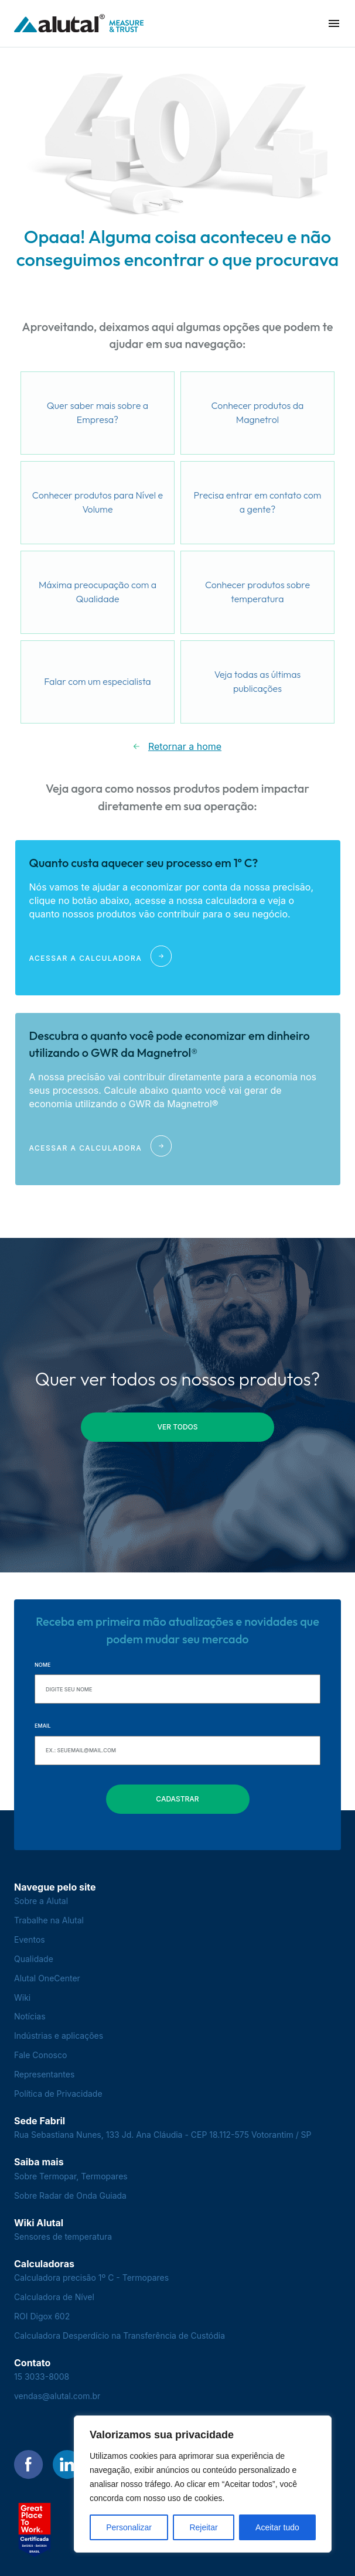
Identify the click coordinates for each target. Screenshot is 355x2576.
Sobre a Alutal (41, 1901)
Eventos (29, 1939)
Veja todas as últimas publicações (257, 681)
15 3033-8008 (41, 2376)
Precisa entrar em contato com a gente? (258, 502)
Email (43, 1725)
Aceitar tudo (277, 2527)
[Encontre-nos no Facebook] (28, 2464)
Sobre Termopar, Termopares (71, 2176)
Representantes (44, 2074)
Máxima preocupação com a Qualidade (97, 592)
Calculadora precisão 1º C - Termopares (91, 2277)
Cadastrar (177, 1798)
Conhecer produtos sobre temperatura (257, 592)
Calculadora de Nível (54, 2297)
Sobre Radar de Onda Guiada (70, 2195)
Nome (42, 1664)
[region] (203, 2484)
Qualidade (33, 1959)
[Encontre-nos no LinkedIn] (67, 2464)
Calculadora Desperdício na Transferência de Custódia (119, 2335)
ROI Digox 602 (42, 2316)
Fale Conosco (40, 2055)
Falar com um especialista (97, 681)
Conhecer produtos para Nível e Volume (97, 502)
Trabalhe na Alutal (49, 1920)
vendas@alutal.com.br (57, 2396)
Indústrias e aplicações (58, 2036)
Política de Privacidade (58, 2094)
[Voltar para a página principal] (79, 23)
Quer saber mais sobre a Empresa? (97, 412)
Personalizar (129, 2527)
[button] (334, 23)
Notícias (30, 2016)
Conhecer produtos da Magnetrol (257, 412)
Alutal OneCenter (47, 1978)
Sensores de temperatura (63, 2236)
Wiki (22, 1997)
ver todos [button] (178, 1426)
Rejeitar (203, 2527)
